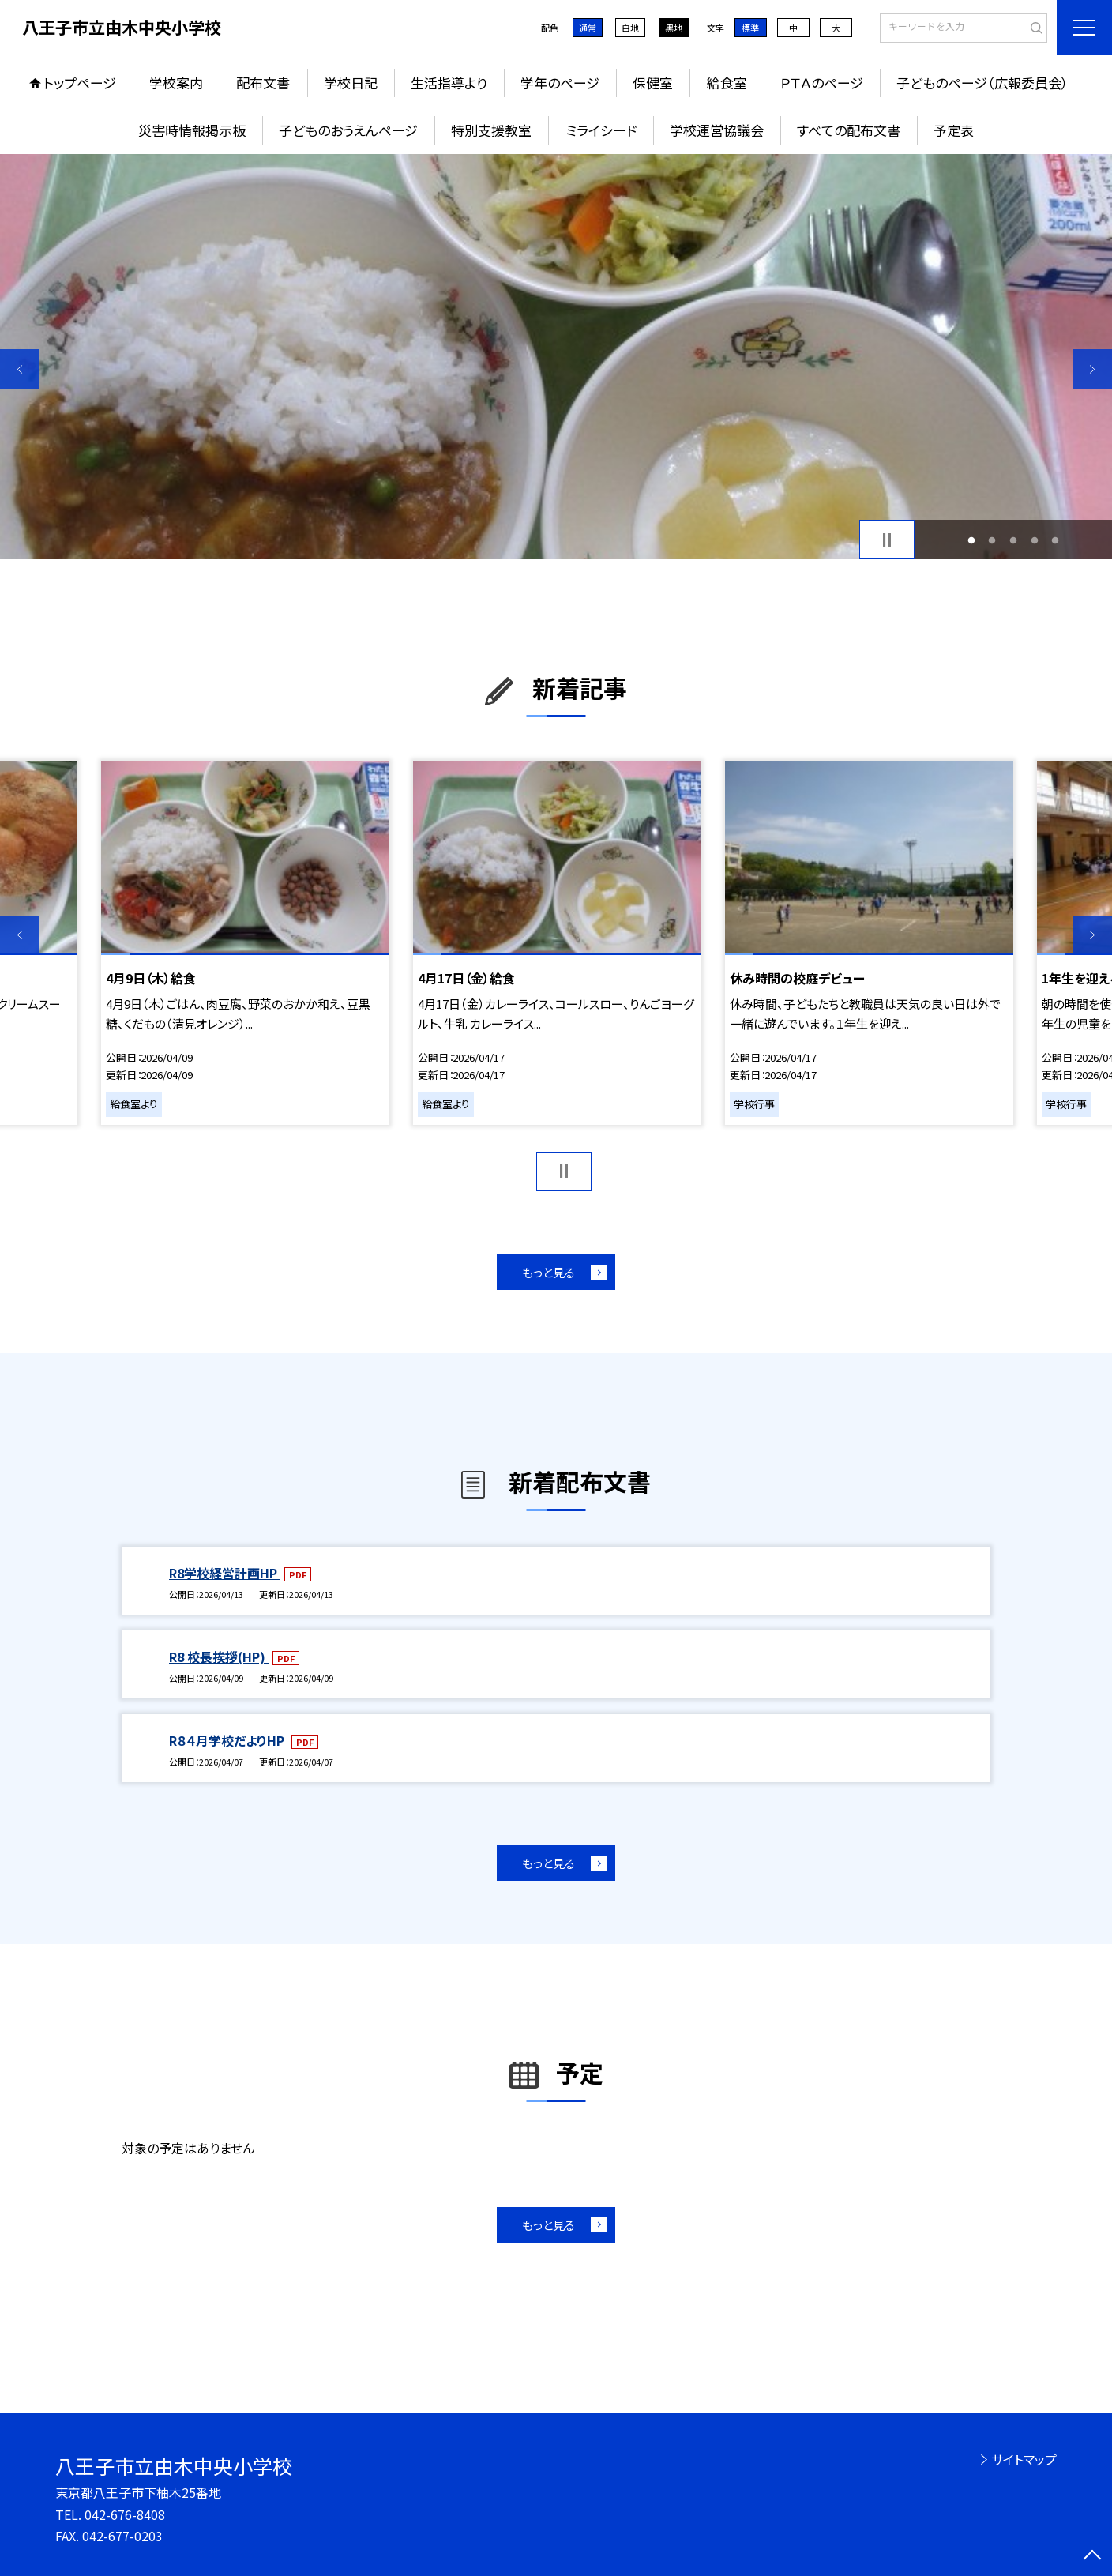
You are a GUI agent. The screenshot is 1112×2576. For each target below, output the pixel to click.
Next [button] (1092, 369)
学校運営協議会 (717, 130)
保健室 (653, 82)
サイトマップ (1024, 2459)
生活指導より (449, 82)
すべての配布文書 (848, 130)
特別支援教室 (491, 130)
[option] (556, 356)
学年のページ (559, 82)
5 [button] (1055, 540)
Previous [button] (19, 369)
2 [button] (992, 540)
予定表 (954, 130)
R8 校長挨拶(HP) (219, 1656)
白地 (630, 27)
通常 (587, 27)
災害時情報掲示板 (192, 130)
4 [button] (1034, 540)
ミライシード (601, 130)
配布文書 (263, 82)
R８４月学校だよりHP (228, 1740)
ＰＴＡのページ (821, 82)
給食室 (727, 82)
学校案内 (176, 82)
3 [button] (1013, 540)
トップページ (79, 82)
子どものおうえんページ (348, 130)
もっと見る (548, 1272)
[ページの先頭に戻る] (1092, 2556)
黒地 (673, 27)
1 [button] (971, 540)
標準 (750, 27)
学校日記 (351, 82)
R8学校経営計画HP (224, 1572)
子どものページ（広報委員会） (982, 82)
